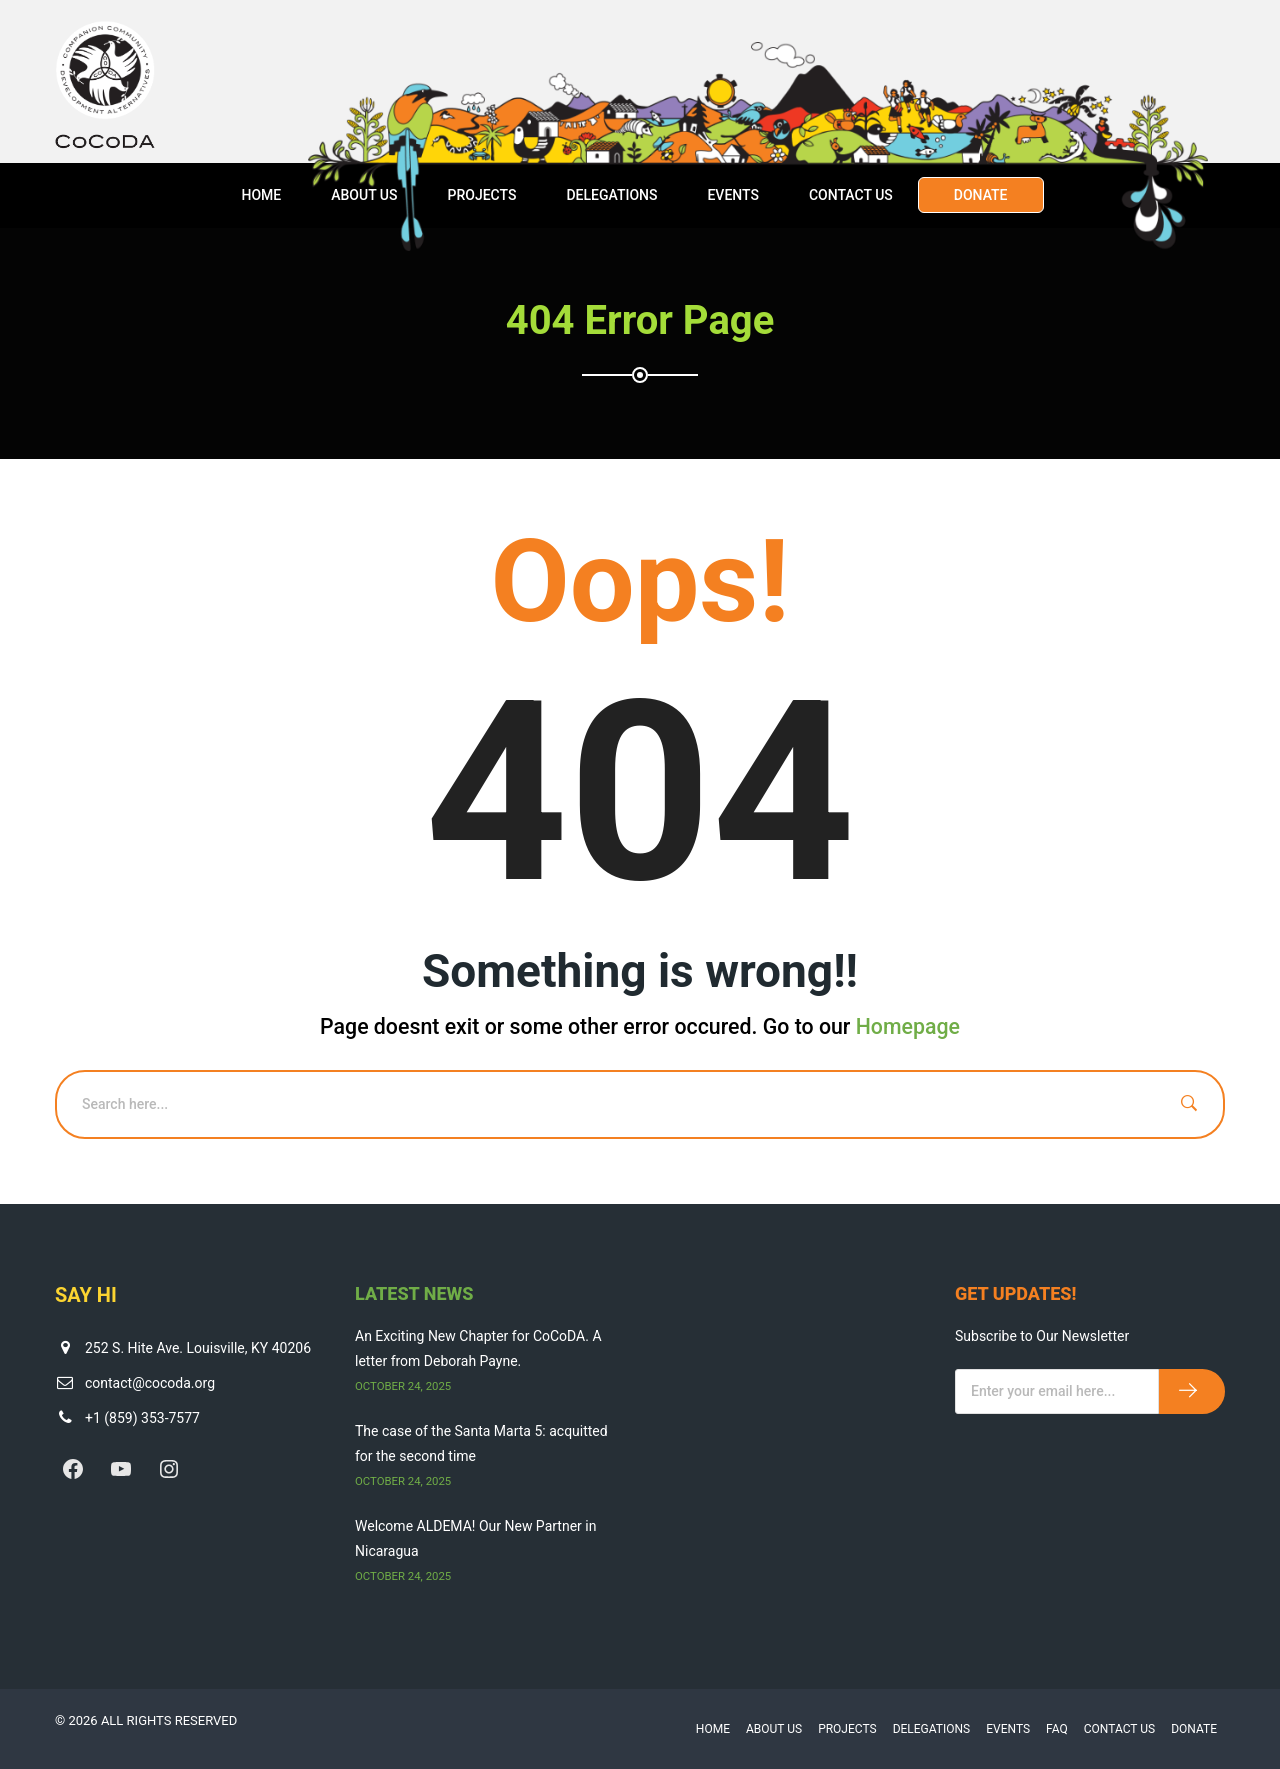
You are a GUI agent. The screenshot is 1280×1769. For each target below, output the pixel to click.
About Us (364, 195)
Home (261, 195)
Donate (981, 195)
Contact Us (851, 195)
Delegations (611, 195)
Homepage (908, 1026)
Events (733, 195)
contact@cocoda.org (150, 1383)
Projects (481, 195)
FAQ (1057, 1729)
